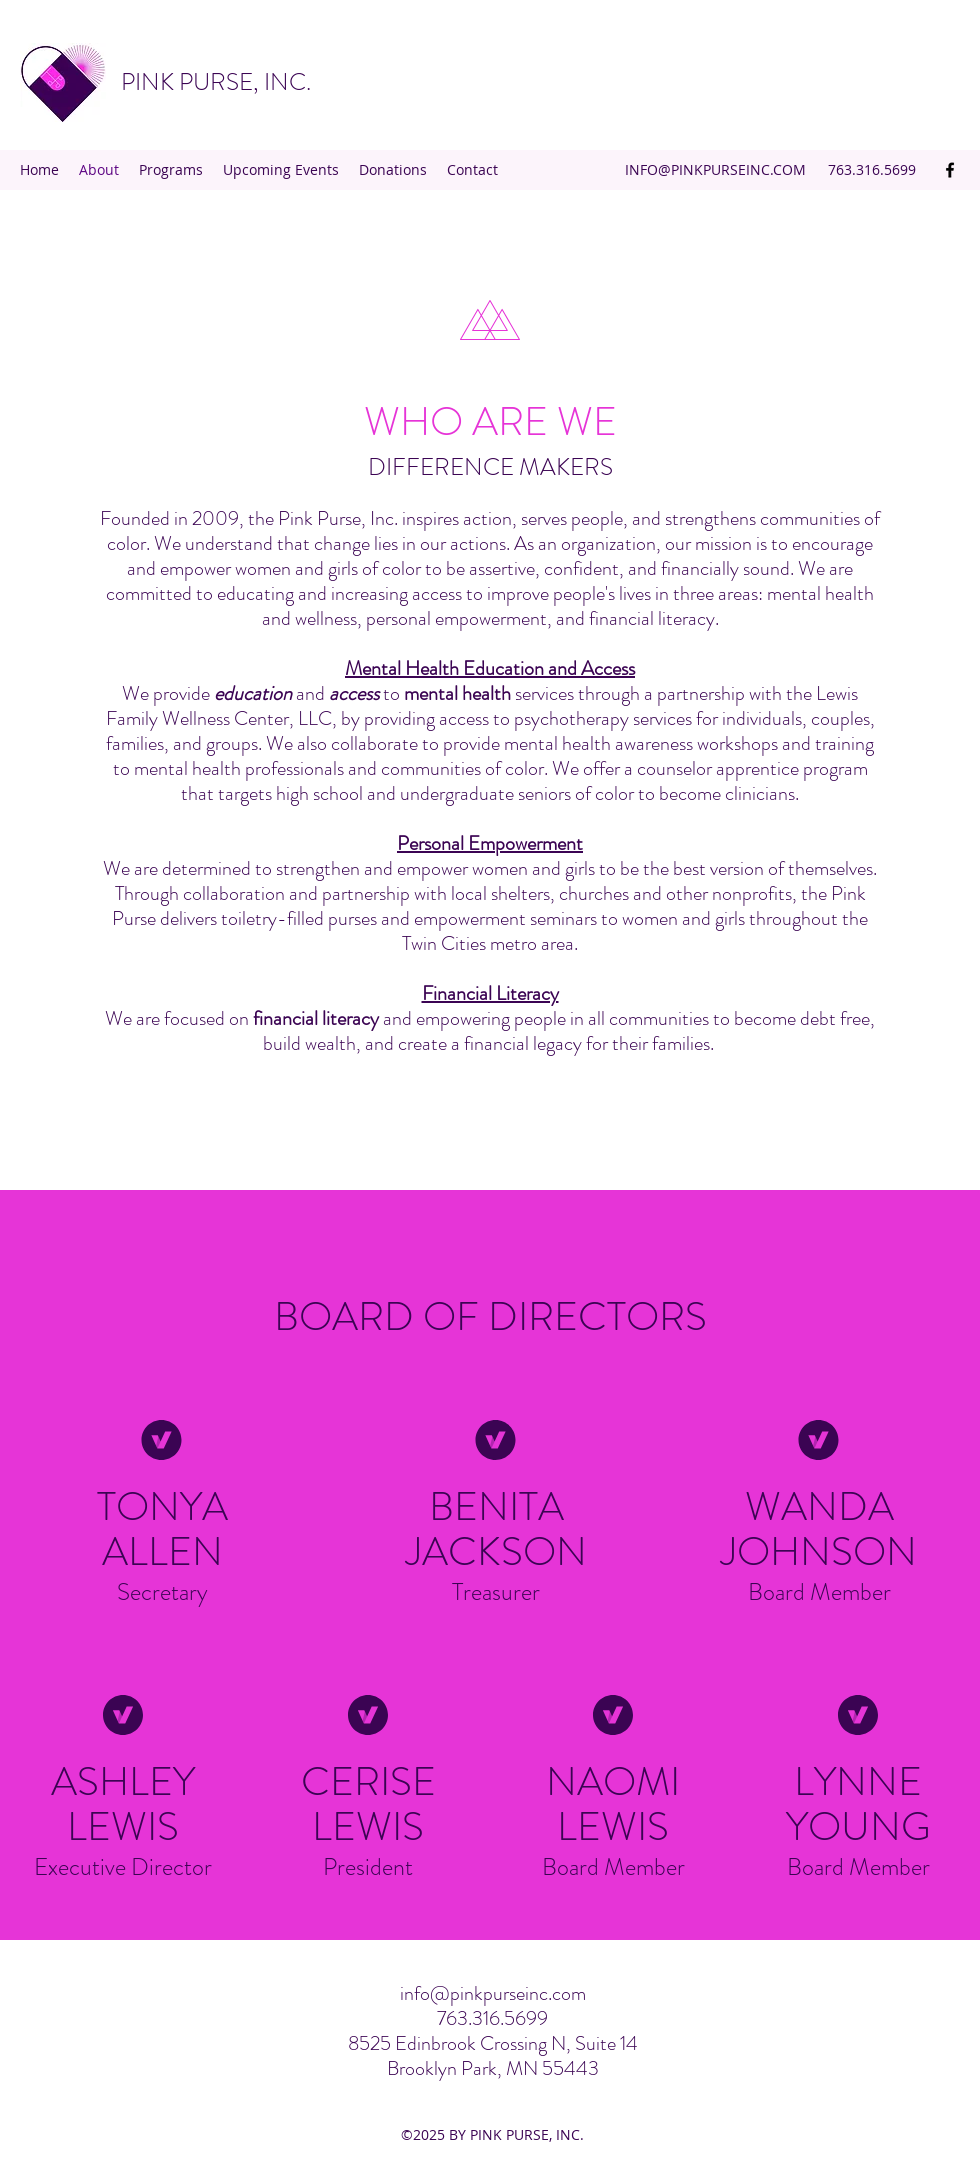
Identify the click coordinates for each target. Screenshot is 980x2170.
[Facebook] (950, 170)
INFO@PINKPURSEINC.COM (715, 169)
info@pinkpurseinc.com (493, 1993)
